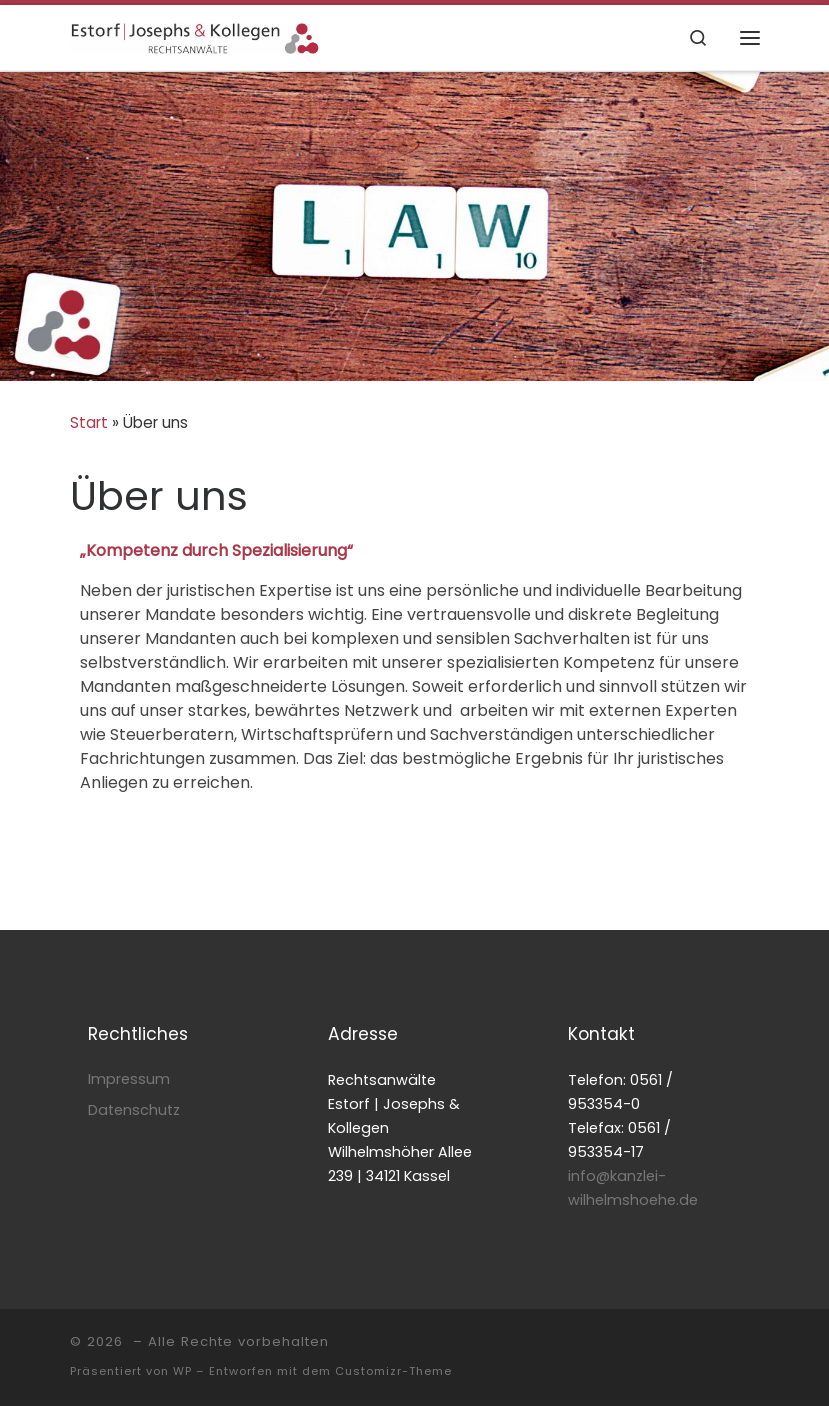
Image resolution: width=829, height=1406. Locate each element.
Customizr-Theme (393, 1371)
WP (182, 1371)
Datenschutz (134, 1110)
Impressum (129, 1079)
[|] (195, 36)
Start (89, 422)
